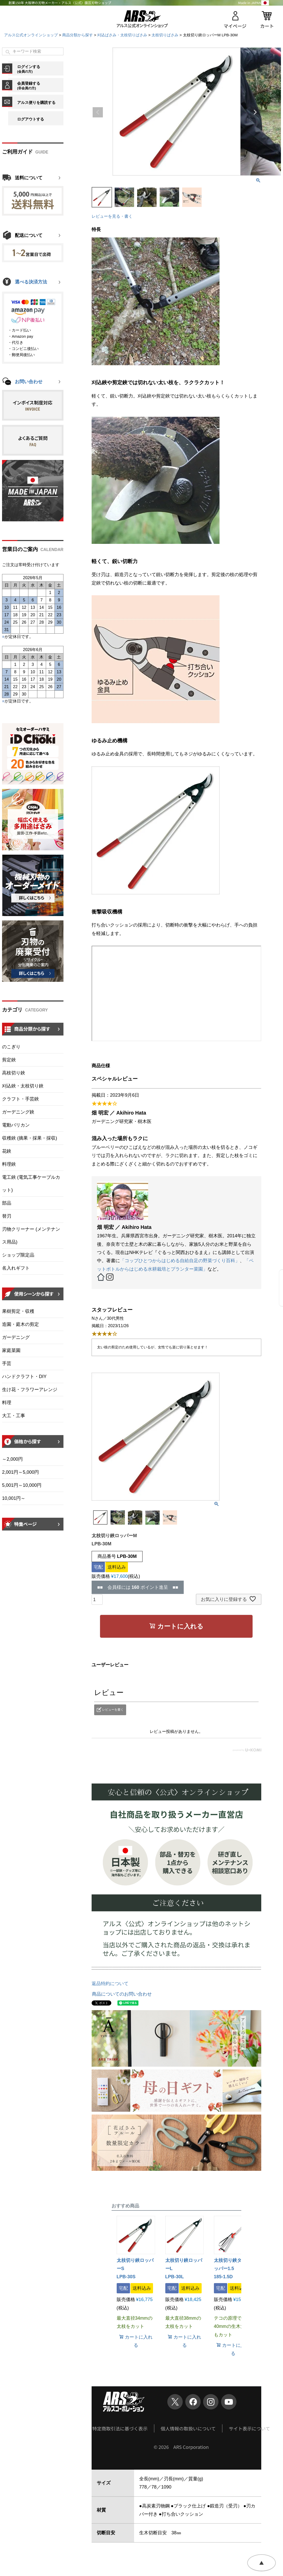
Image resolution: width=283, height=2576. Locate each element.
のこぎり (11, 1046)
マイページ (235, 26)
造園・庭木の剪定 (20, 1324)
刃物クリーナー (31, 1236)
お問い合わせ (28, 381)
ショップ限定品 (18, 1255)
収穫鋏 (29, 1138)
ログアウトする (30, 119)
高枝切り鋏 (13, 1072)
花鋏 (6, 1151)
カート (267, 26)
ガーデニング (16, 1337)
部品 (6, 1203)
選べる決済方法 (31, 281)
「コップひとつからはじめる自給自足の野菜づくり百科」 (180, 1260)
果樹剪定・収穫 (18, 1311)
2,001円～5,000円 (20, 1472)
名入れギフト (16, 1268)
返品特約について (110, 1983)
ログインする (40, 68)
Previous (98, 112)
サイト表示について (249, 2428)
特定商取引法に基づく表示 (120, 2428)
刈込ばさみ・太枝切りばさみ (122, 35)
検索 (8, 52)
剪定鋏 (9, 1059)
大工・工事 (13, 1415)
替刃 (6, 1216)
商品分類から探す (77, 35)
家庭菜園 (11, 1350)
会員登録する (40, 85)
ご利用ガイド (17, 152)
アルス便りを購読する (36, 102)
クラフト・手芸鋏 (20, 1099)
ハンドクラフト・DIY (24, 1376)
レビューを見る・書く (112, 216)
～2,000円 (12, 1459)
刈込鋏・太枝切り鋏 (22, 1085)
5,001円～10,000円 (21, 1485)
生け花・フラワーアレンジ (29, 1389)
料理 (6, 1402)
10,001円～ (13, 1498)
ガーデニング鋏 (18, 1112)
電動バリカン (16, 1125)
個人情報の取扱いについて (188, 2428)
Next (255, 112)
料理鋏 (9, 1164)
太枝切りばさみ (164, 35)
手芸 (6, 1363)
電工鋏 (31, 1184)
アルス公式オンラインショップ (31, 35)
